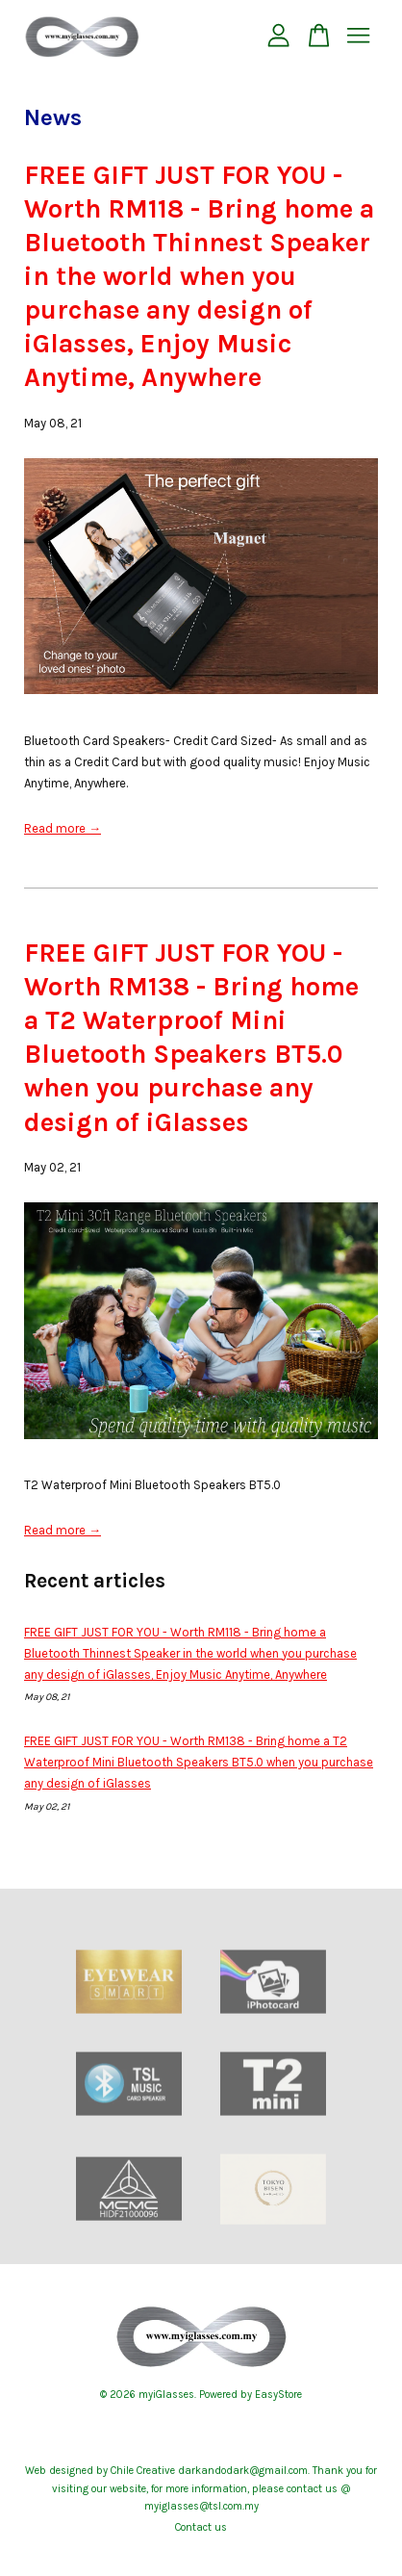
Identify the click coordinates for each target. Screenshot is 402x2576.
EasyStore (278, 2394)
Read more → (62, 828)
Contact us (201, 2527)
